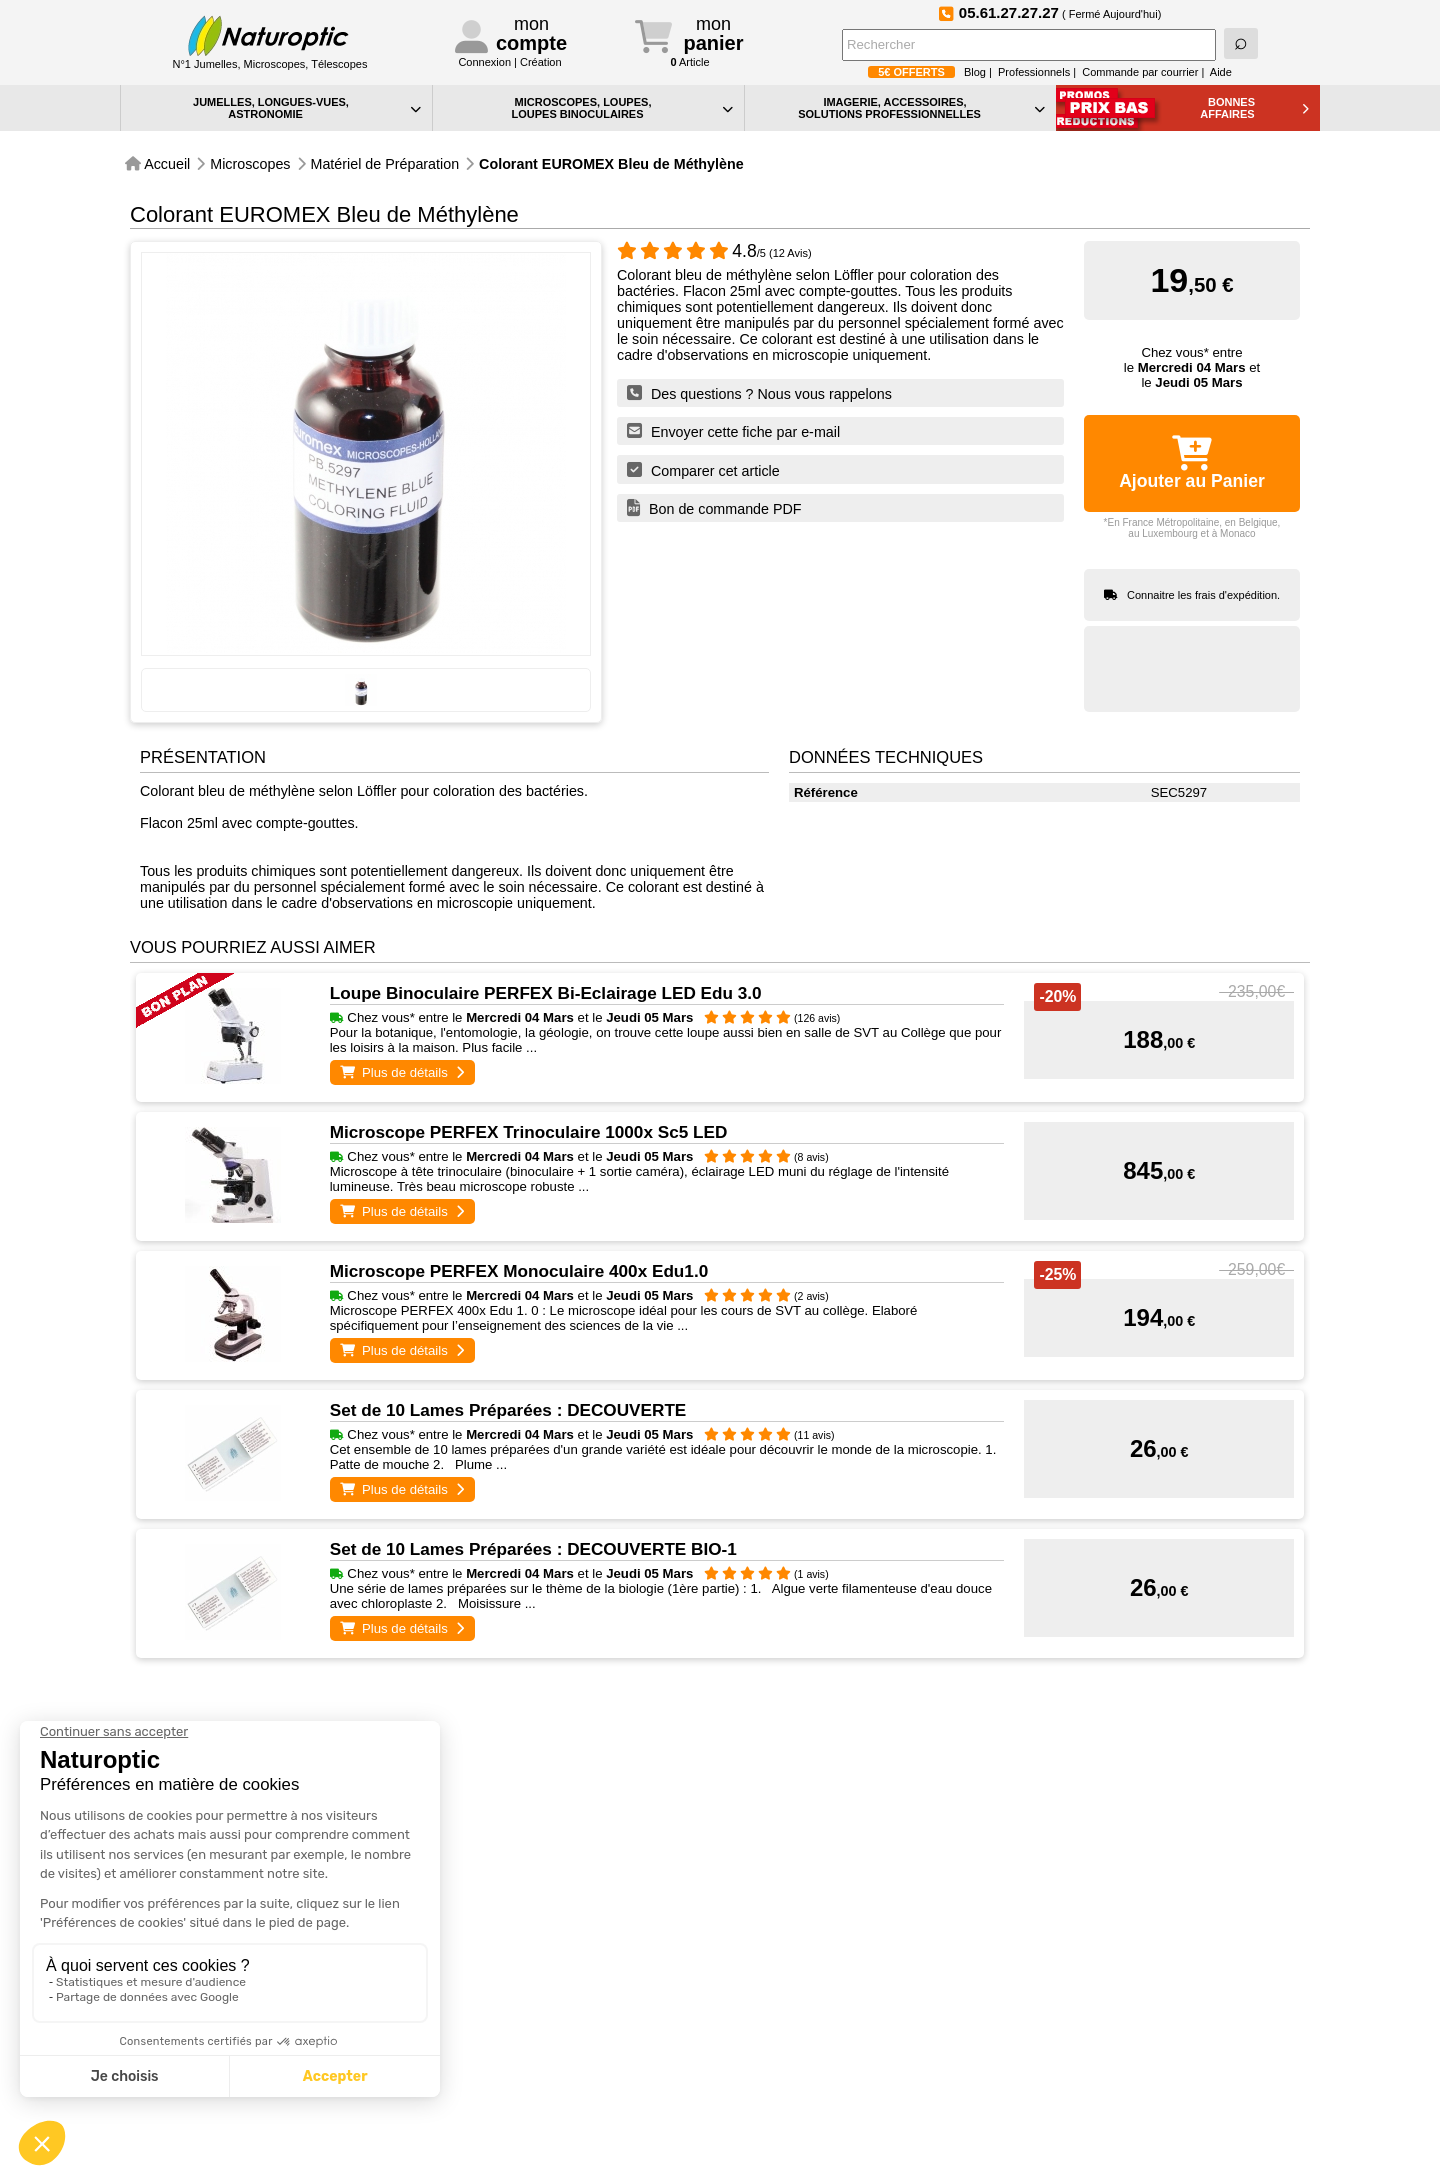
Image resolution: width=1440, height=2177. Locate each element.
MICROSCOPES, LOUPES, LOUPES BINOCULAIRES (622, 108)
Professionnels (1034, 72)
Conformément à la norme (1176, 2096)
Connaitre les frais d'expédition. (1203, 595)
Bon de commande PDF (714, 508)
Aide (1221, 72)
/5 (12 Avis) (714, 253)
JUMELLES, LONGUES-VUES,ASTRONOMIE (307, 108)
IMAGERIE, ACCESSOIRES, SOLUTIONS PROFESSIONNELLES (921, 108)
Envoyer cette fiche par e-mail (733, 431)
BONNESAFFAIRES (1254, 108)
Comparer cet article (703, 470)
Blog (975, 72)
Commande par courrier (1140, 72)
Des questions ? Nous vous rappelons (759, 393)
